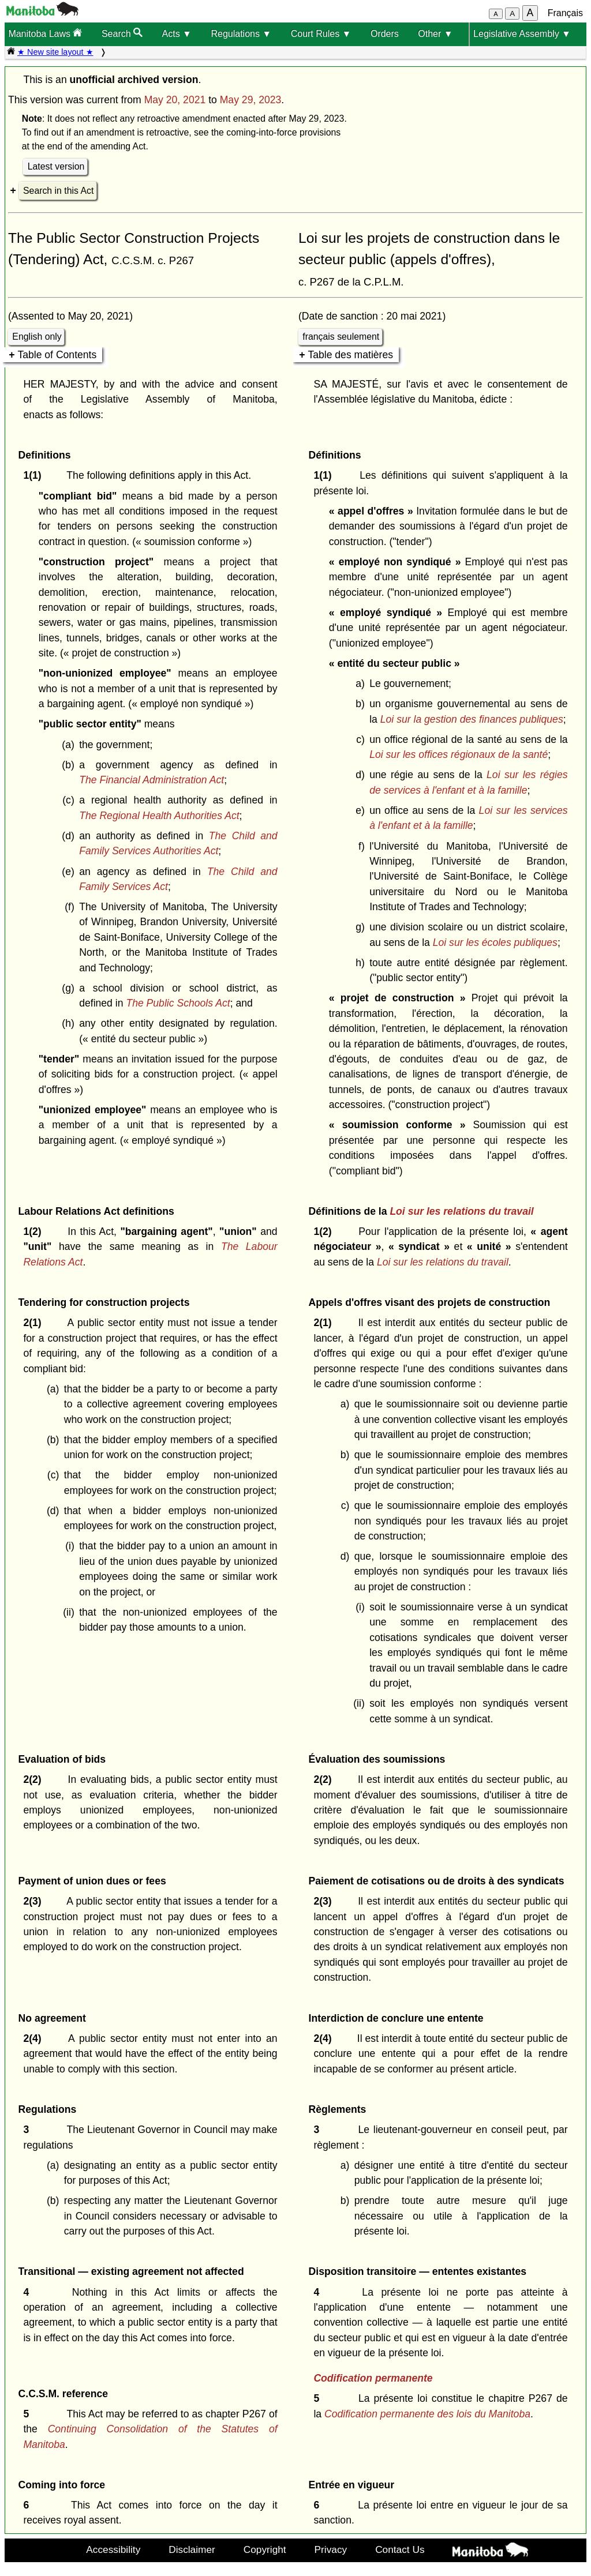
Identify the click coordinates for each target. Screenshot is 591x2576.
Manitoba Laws (45, 33)
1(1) (35, 475)
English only (36, 336)
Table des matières (350, 355)
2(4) (35, 2038)
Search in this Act (58, 191)
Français (565, 13)
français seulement (340, 336)
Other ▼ (435, 34)
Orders (385, 34)
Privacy (331, 2549)
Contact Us (399, 2549)
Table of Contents (56, 355)
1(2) (35, 1231)
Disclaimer (192, 2549)
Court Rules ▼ (321, 34)
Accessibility (113, 2549)
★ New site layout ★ (55, 52)
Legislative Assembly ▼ (522, 34)
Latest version (56, 166)
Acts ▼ (177, 34)
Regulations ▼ (241, 34)
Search (122, 33)
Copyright (265, 2549)
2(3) (35, 1901)
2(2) (35, 1779)
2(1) (35, 1322)
